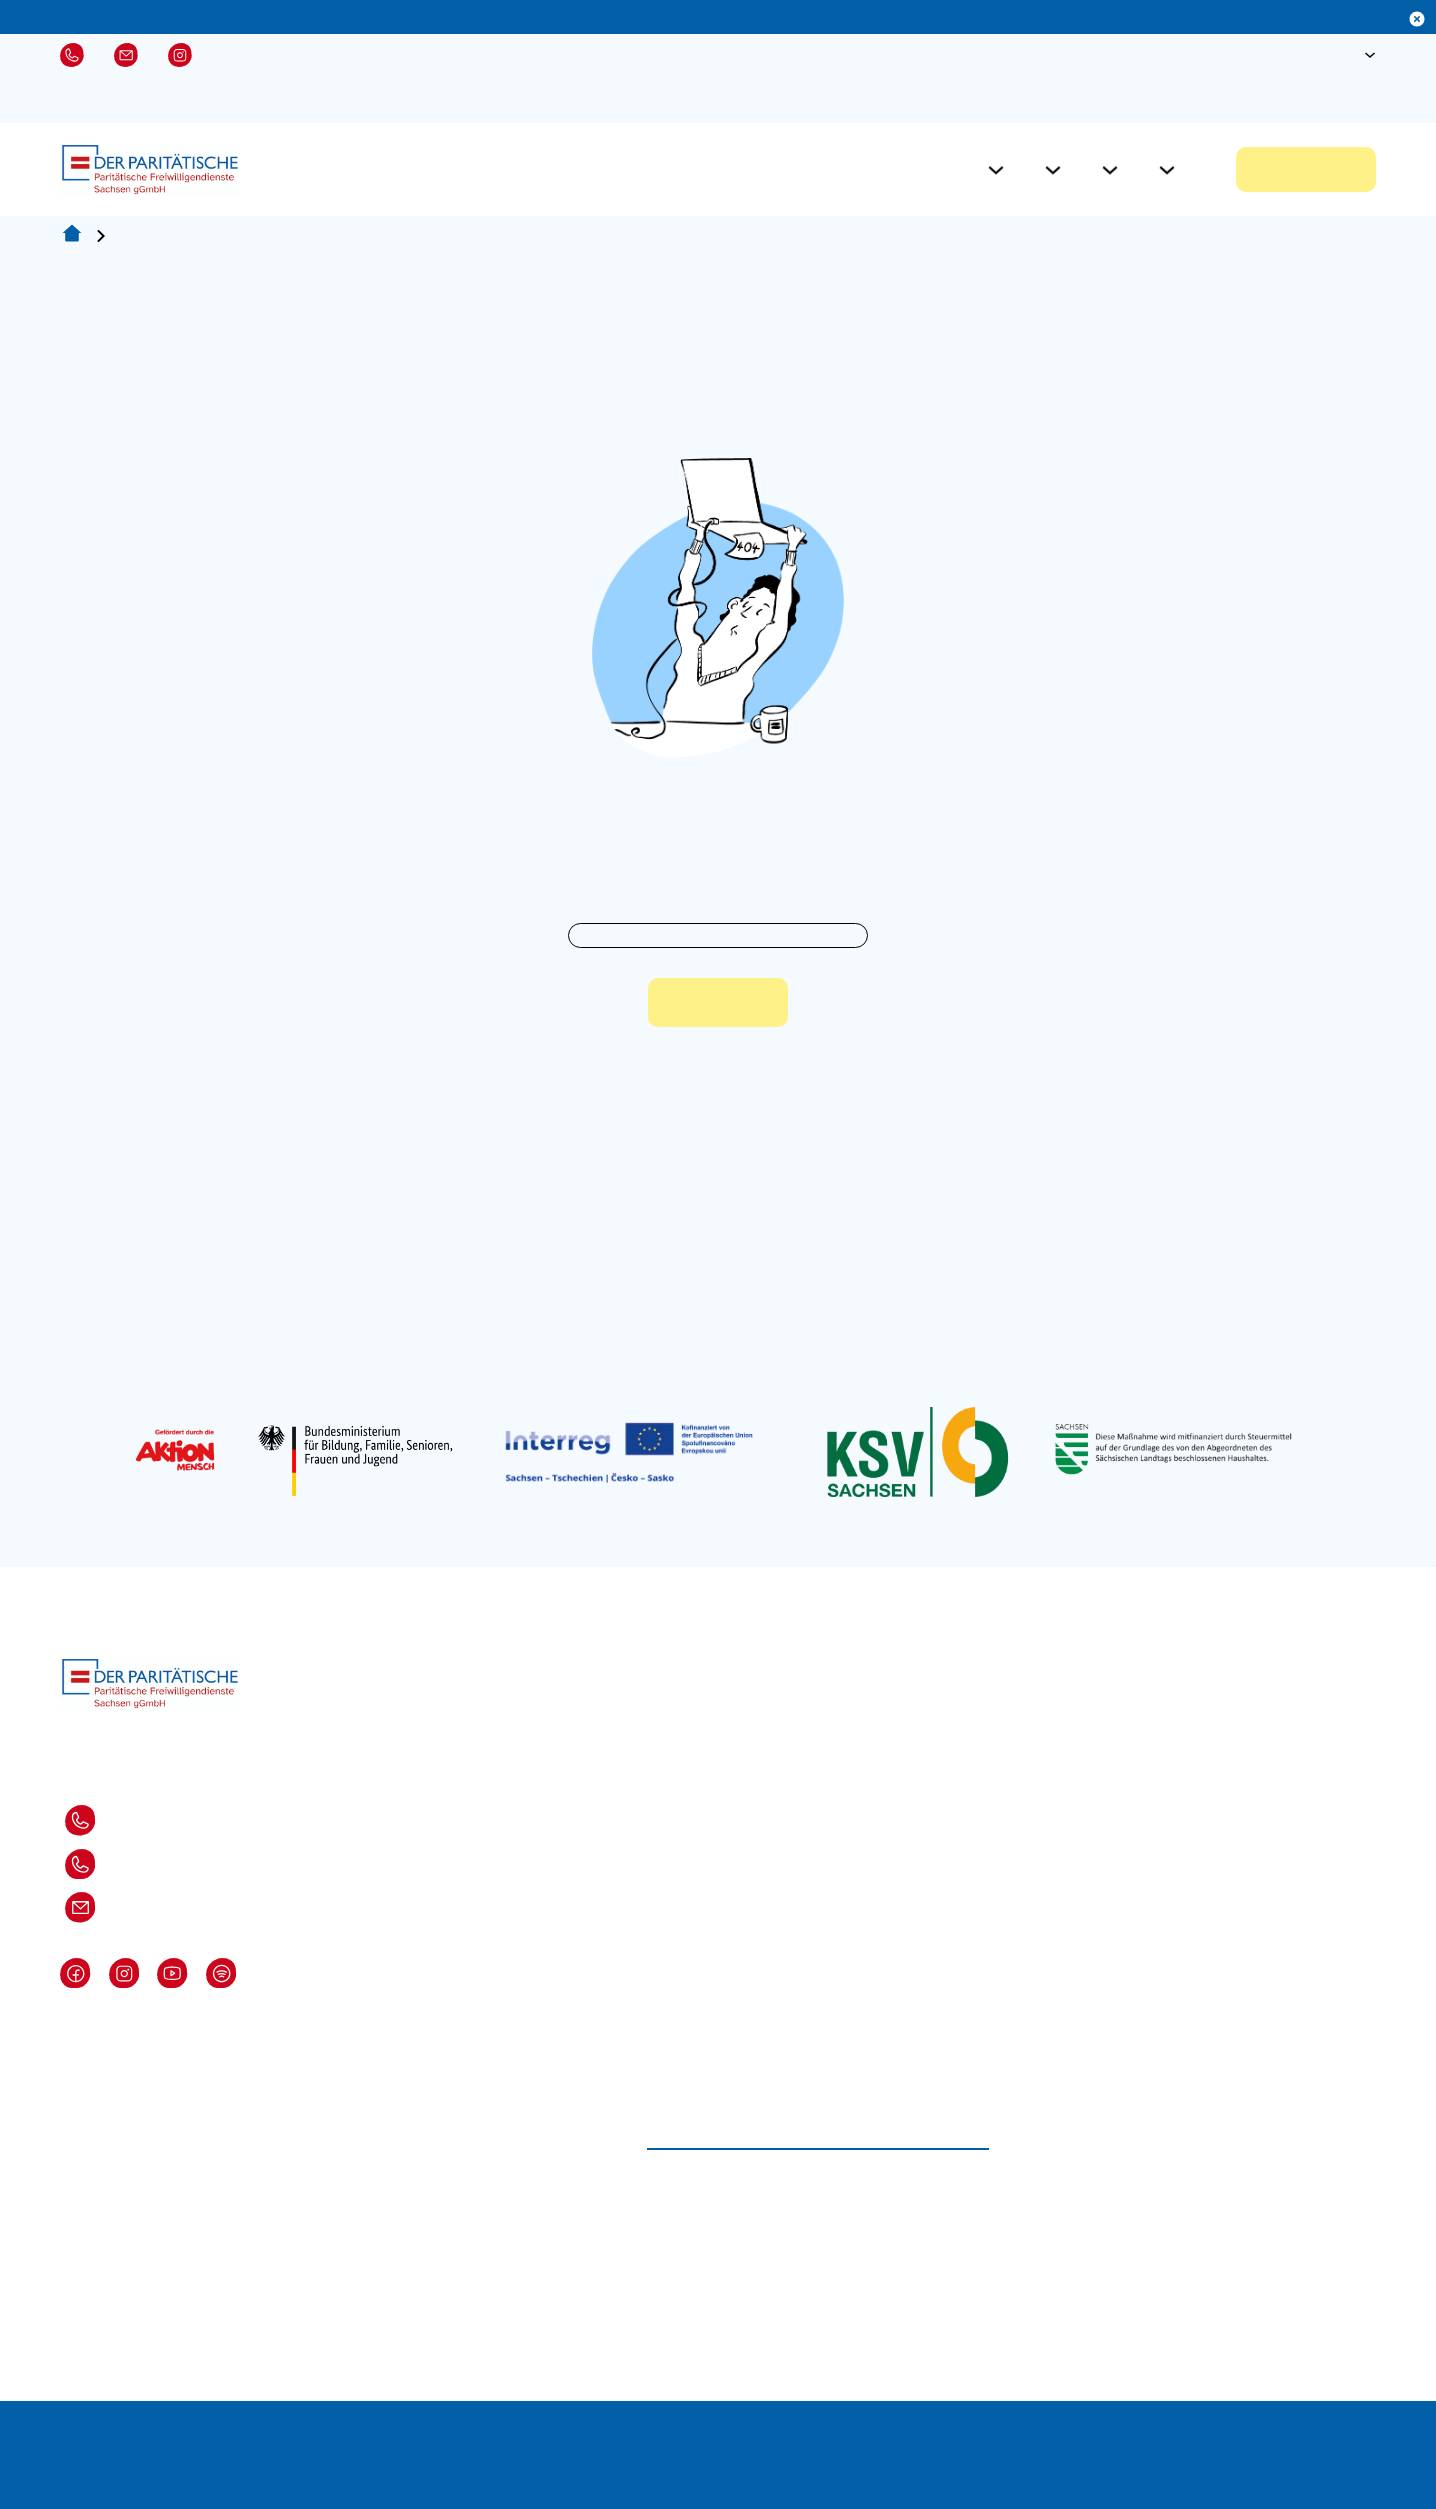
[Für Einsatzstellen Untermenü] (1053, 170)
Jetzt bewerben (1306, 169)
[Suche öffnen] (1306, 55)
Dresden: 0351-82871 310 (104, 1820)
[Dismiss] (1417, 19)
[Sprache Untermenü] (1370, 55)
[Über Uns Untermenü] (1167, 170)
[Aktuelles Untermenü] (1110, 170)
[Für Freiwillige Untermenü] (996, 170)
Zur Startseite (718, 1003)
